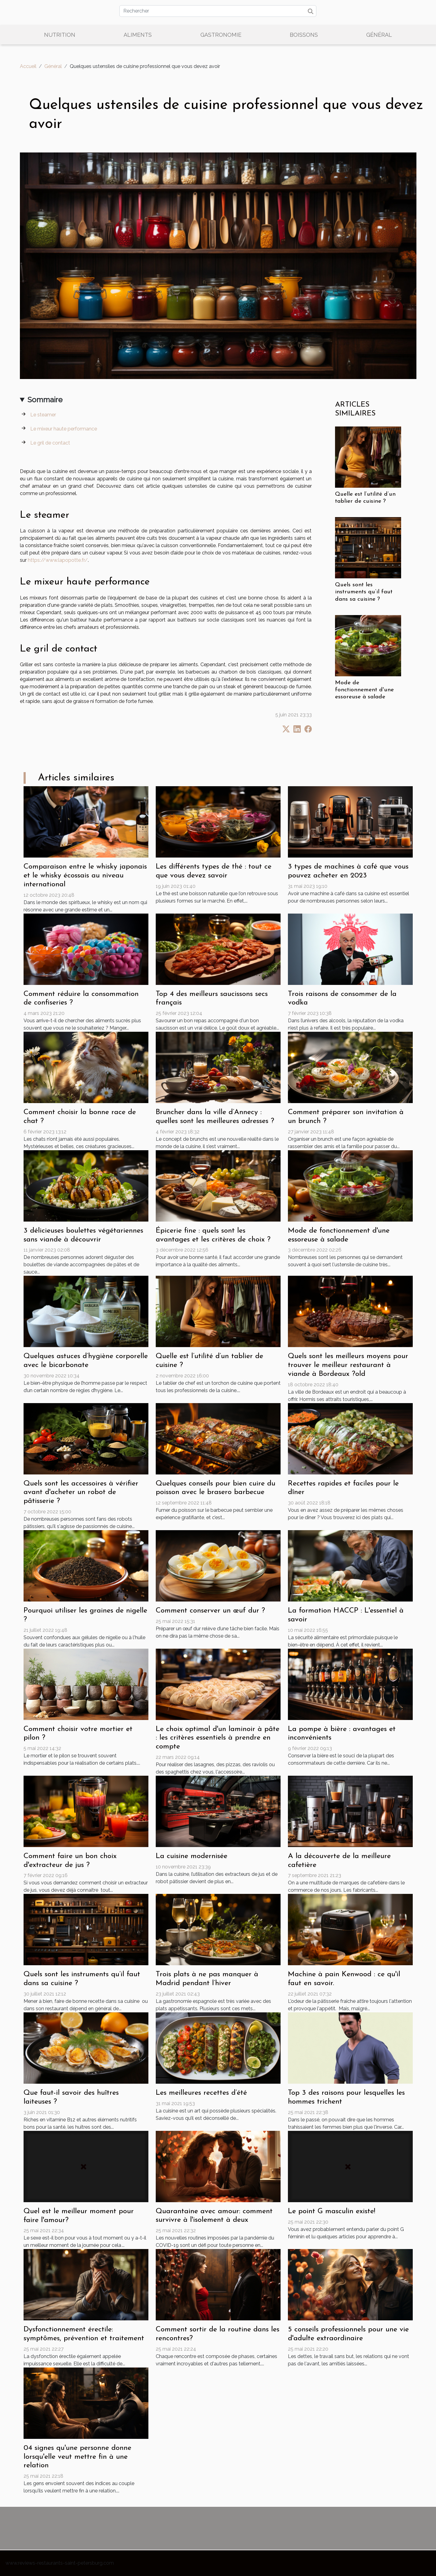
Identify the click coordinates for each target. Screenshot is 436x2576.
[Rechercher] (217, 11)
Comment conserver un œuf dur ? (210, 1610)
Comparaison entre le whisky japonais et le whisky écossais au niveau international (85, 875)
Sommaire (45, 399)
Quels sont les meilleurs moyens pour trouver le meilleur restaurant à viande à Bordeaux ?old (348, 1365)
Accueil (28, 66)
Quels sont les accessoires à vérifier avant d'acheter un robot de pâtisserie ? (81, 1492)
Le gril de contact (50, 443)
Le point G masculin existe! (331, 2211)
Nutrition (59, 35)
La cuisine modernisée (191, 1856)
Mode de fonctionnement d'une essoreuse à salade (364, 690)
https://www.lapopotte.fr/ (58, 560)
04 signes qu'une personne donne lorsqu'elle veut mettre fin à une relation (77, 2456)
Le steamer (43, 415)
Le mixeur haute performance (63, 429)
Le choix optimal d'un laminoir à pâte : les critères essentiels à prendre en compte (217, 1738)
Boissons (304, 35)
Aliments (138, 35)
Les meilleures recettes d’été (201, 2093)
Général (379, 35)
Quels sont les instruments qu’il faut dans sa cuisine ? (364, 592)
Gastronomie (220, 35)
